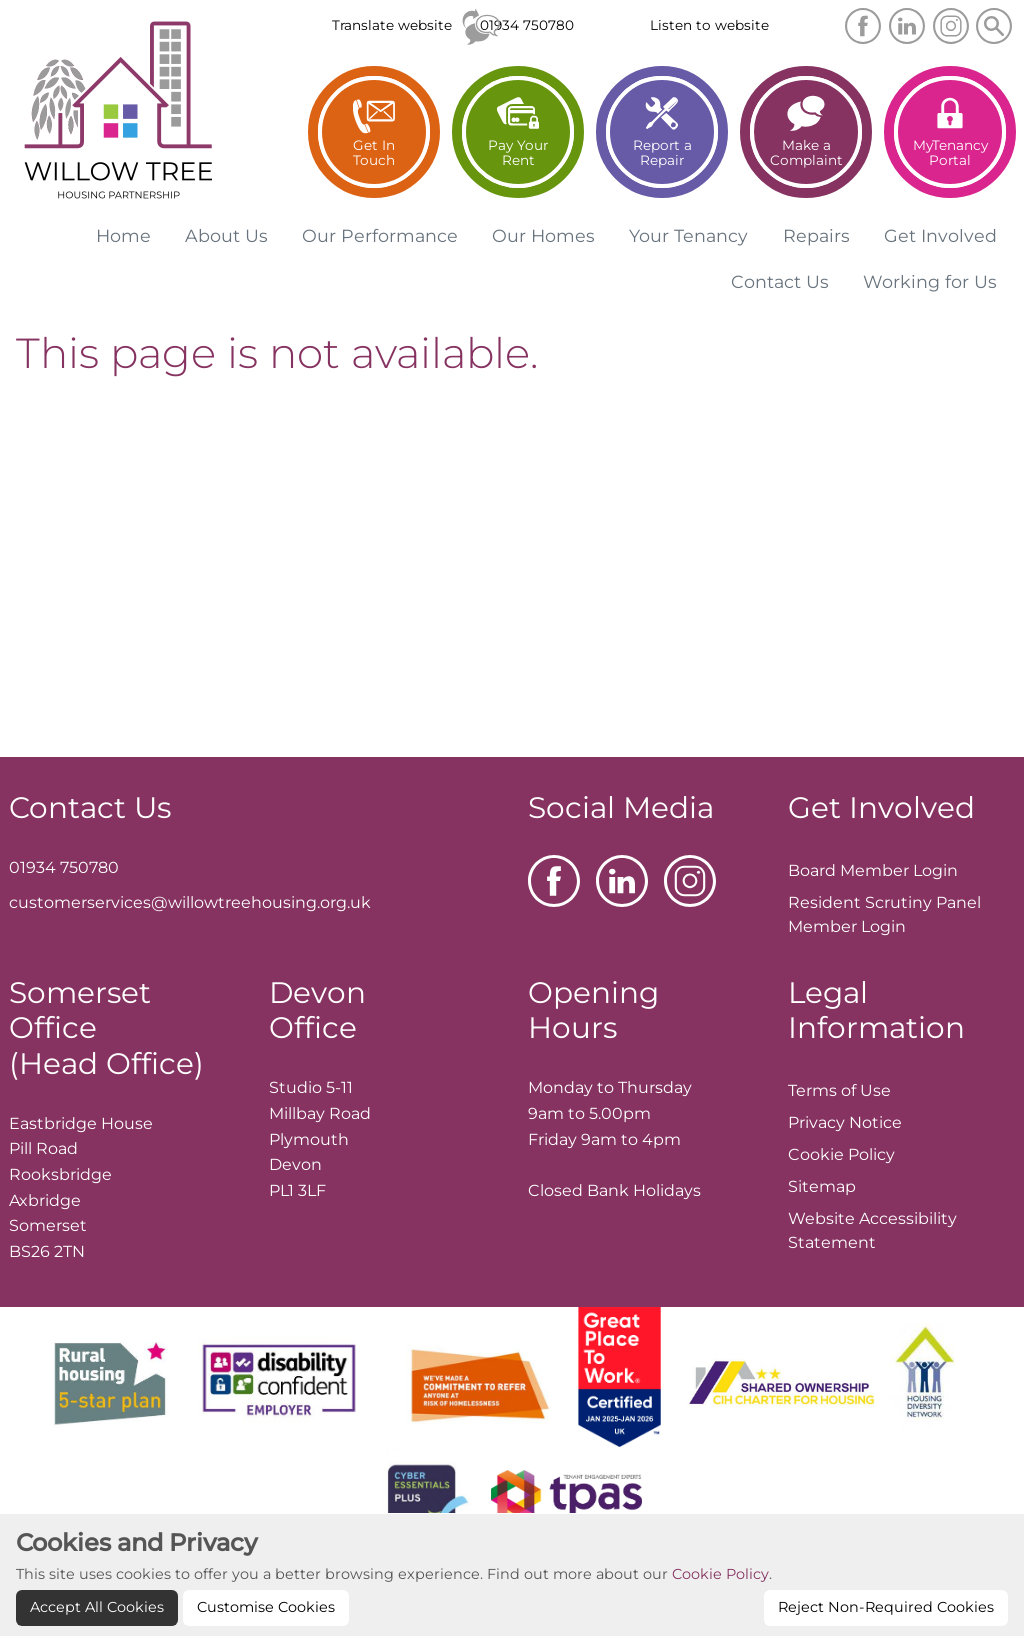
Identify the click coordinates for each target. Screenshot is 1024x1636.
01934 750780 (527, 25)
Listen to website (709, 25)
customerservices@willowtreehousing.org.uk (190, 902)
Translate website (392, 25)
